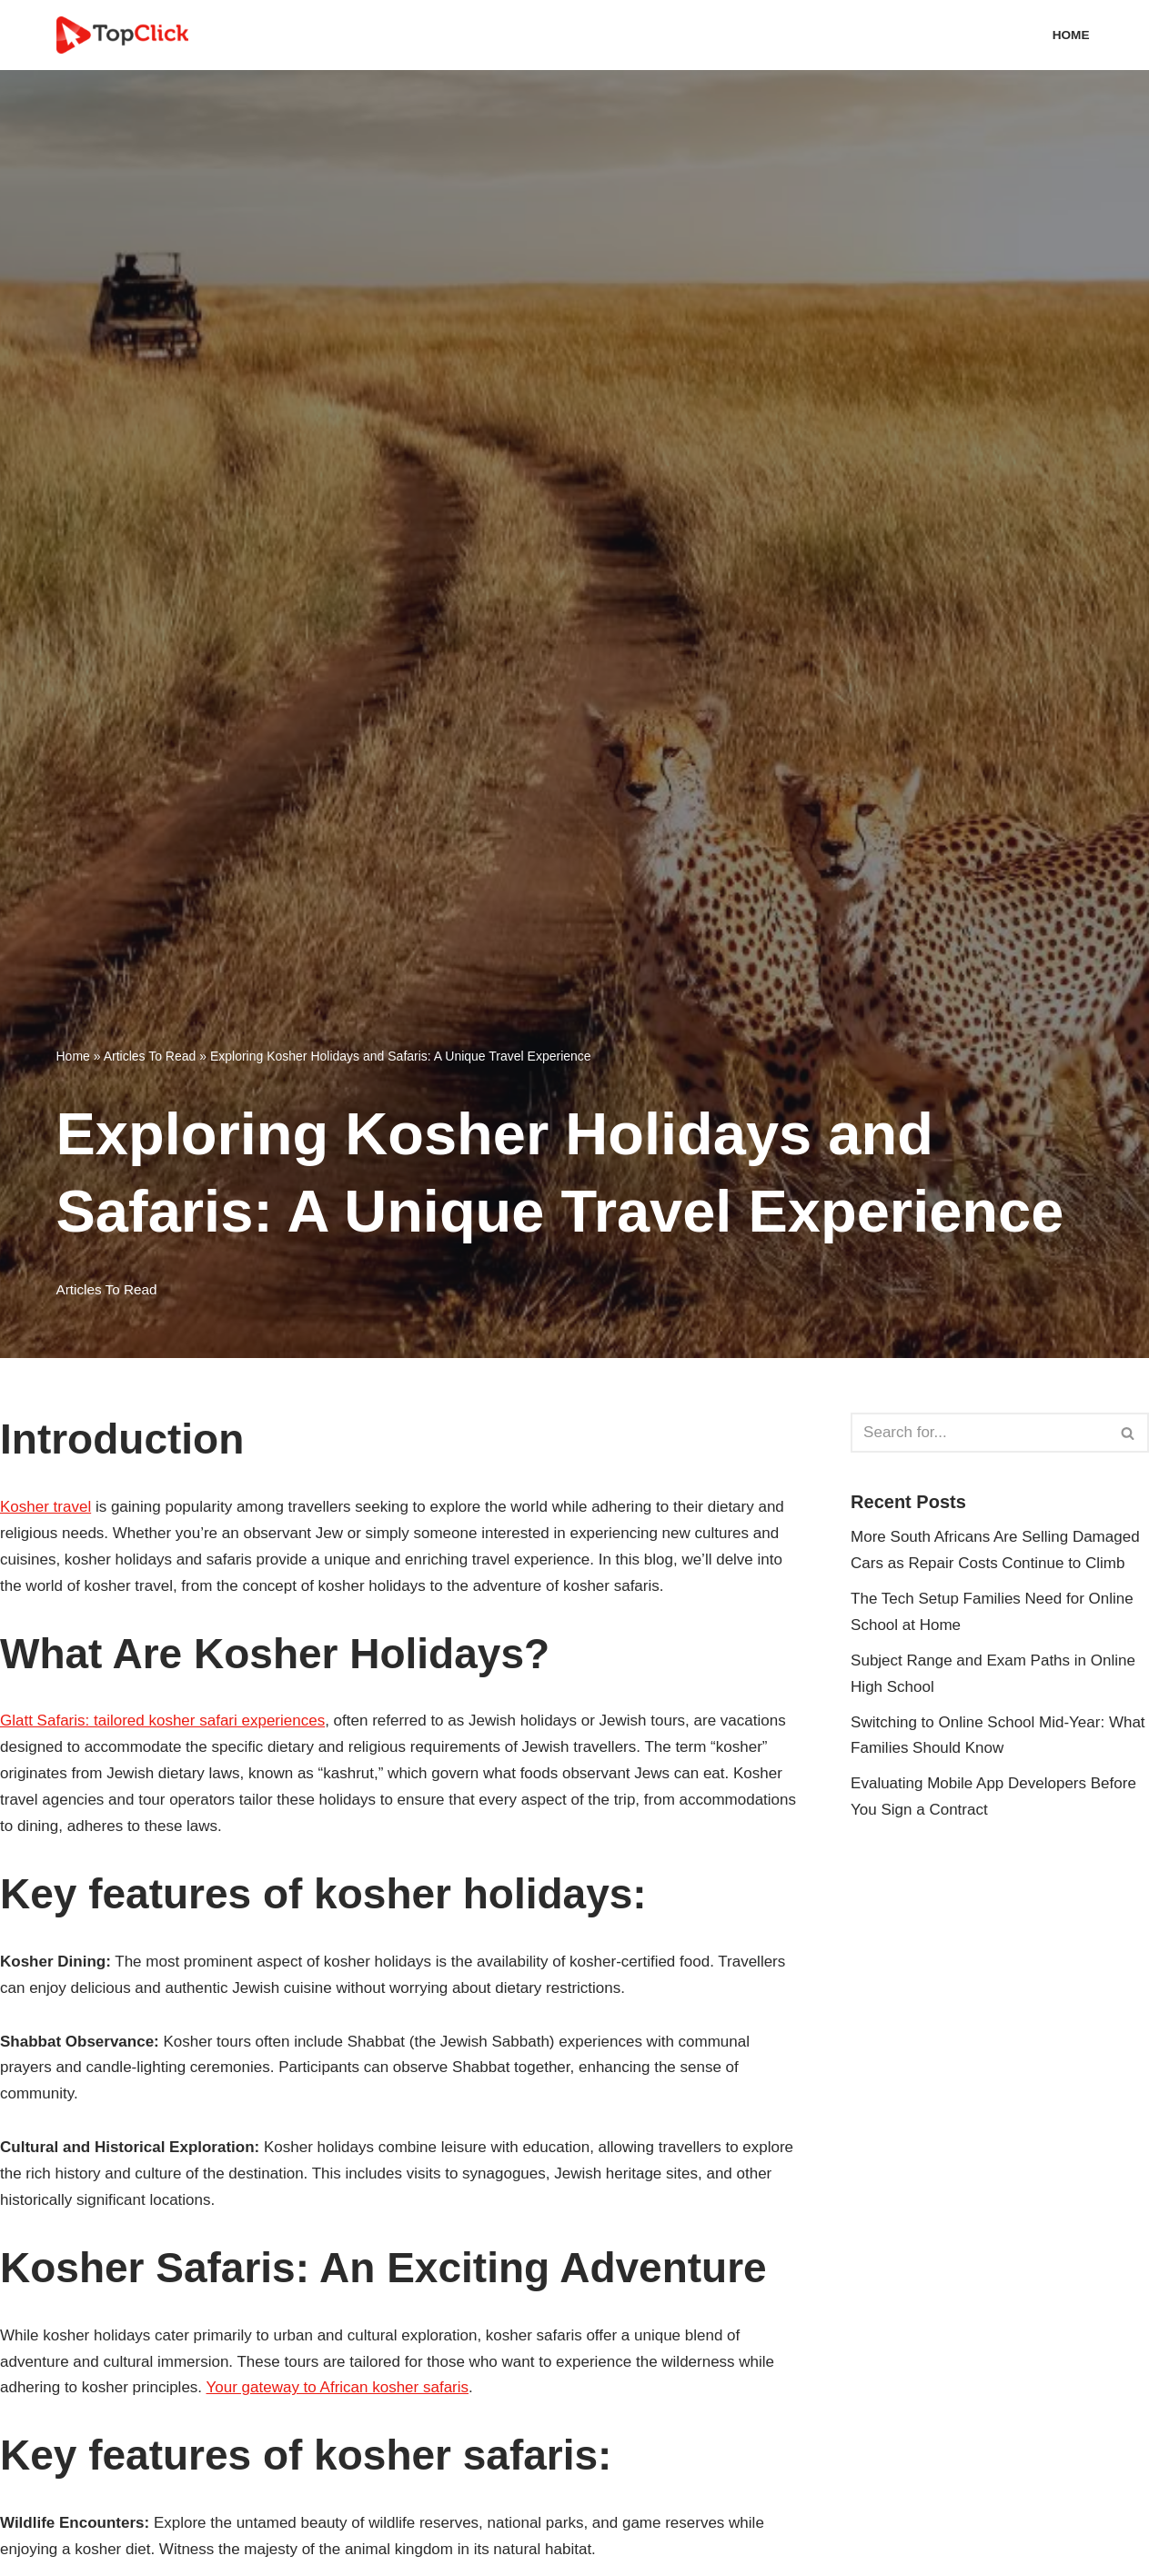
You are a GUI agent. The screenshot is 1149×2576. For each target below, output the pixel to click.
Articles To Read (150, 1056)
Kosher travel (45, 1506)
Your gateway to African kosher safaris (338, 2387)
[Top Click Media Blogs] (126, 35)
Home (1071, 35)
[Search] (979, 1433)
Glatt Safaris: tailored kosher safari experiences (162, 1720)
